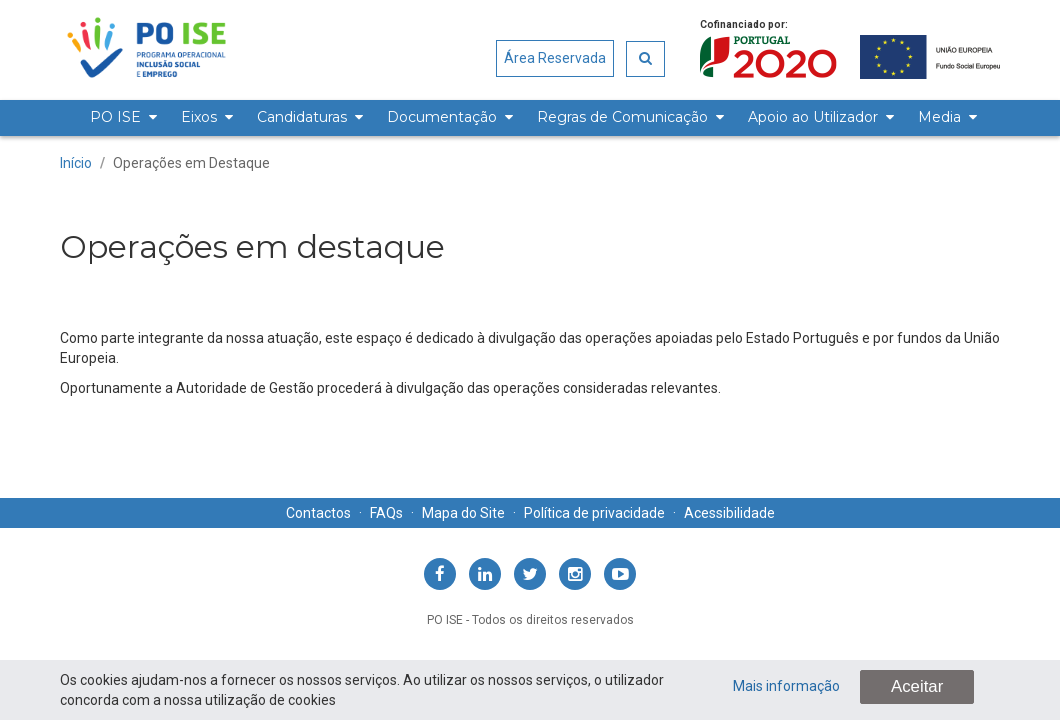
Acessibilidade (729, 513)
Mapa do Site (463, 513)
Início (76, 163)
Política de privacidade (594, 513)
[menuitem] (120, 118)
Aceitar (917, 686)
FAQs (386, 513)
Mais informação (786, 686)
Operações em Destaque (191, 163)
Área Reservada (555, 58)
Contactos (318, 513)
